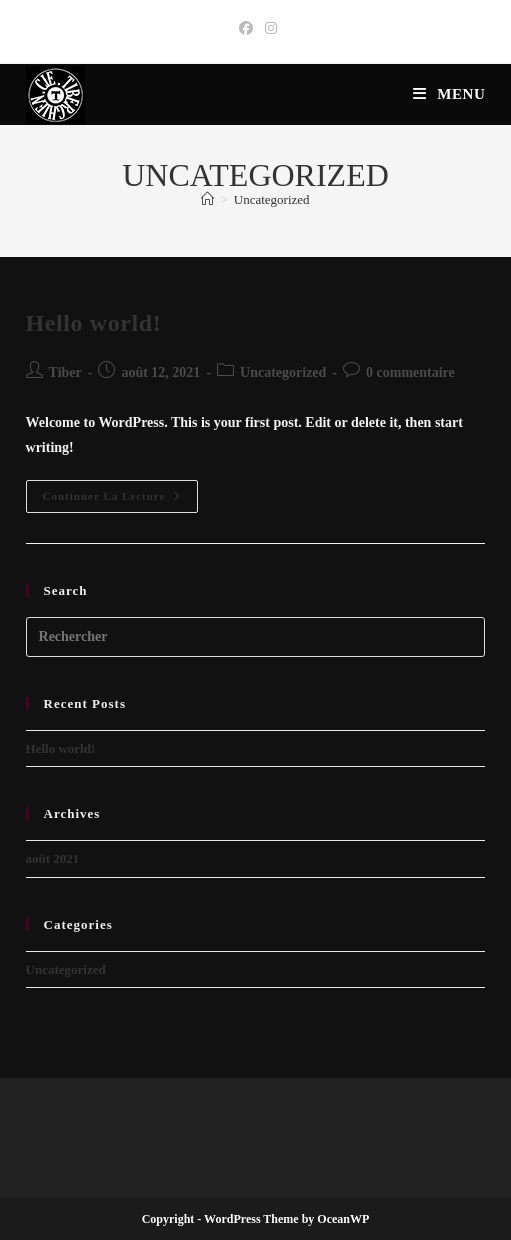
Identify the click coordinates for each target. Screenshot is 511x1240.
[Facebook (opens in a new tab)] (246, 29)
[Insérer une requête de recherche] (256, 637)
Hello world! (94, 323)
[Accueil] (207, 199)
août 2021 (53, 858)
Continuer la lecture (121, 501)
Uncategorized (272, 199)
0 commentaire (410, 372)
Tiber (65, 372)
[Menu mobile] (449, 94)
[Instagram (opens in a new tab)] (268, 29)
